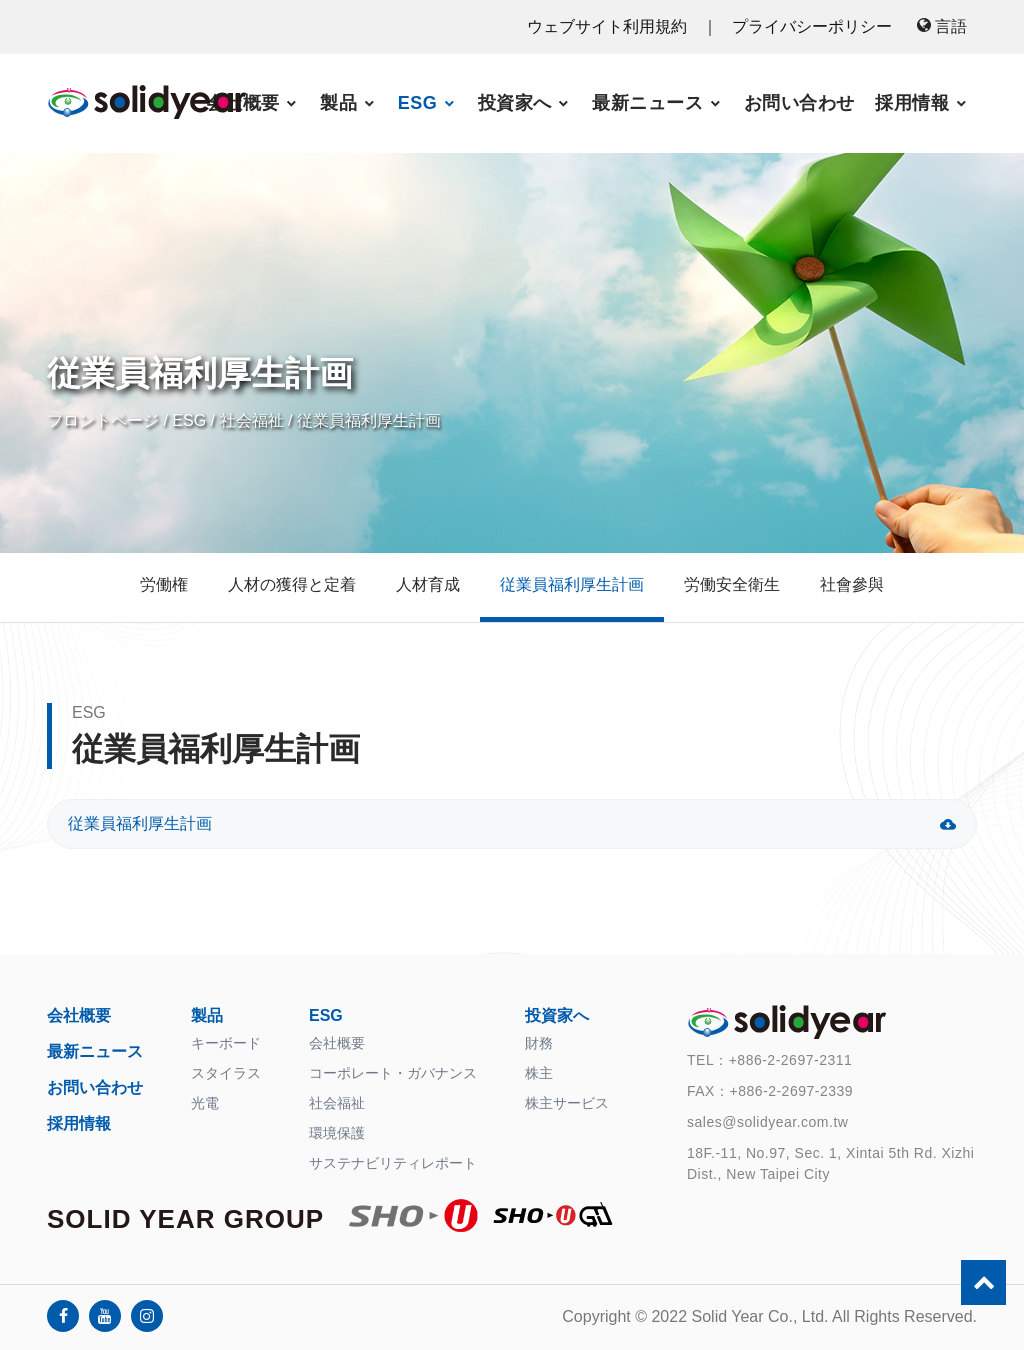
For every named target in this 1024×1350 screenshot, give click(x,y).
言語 (942, 26)
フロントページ (103, 420)
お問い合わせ (799, 103)
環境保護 (337, 1133)
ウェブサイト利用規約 (609, 26)
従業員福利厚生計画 (369, 420)
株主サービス (567, 1103)
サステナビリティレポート (393, 1163)
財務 (539, 1043)
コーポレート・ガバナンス (393, 1073)
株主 (539, 1073)
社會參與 (852, 584)
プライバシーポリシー (812, 26)
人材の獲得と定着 (292, 584)
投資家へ (515, 103)
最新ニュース (647, 103)
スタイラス (226, 1073)
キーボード (226, 1043)
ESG (418, 103)
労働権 (164, 584)
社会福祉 (252, 420)
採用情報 (912, 103)
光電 (205, 1103)
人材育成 (428, 584)
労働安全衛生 (732, 584)
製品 (338, 103)
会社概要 (243, 103)
